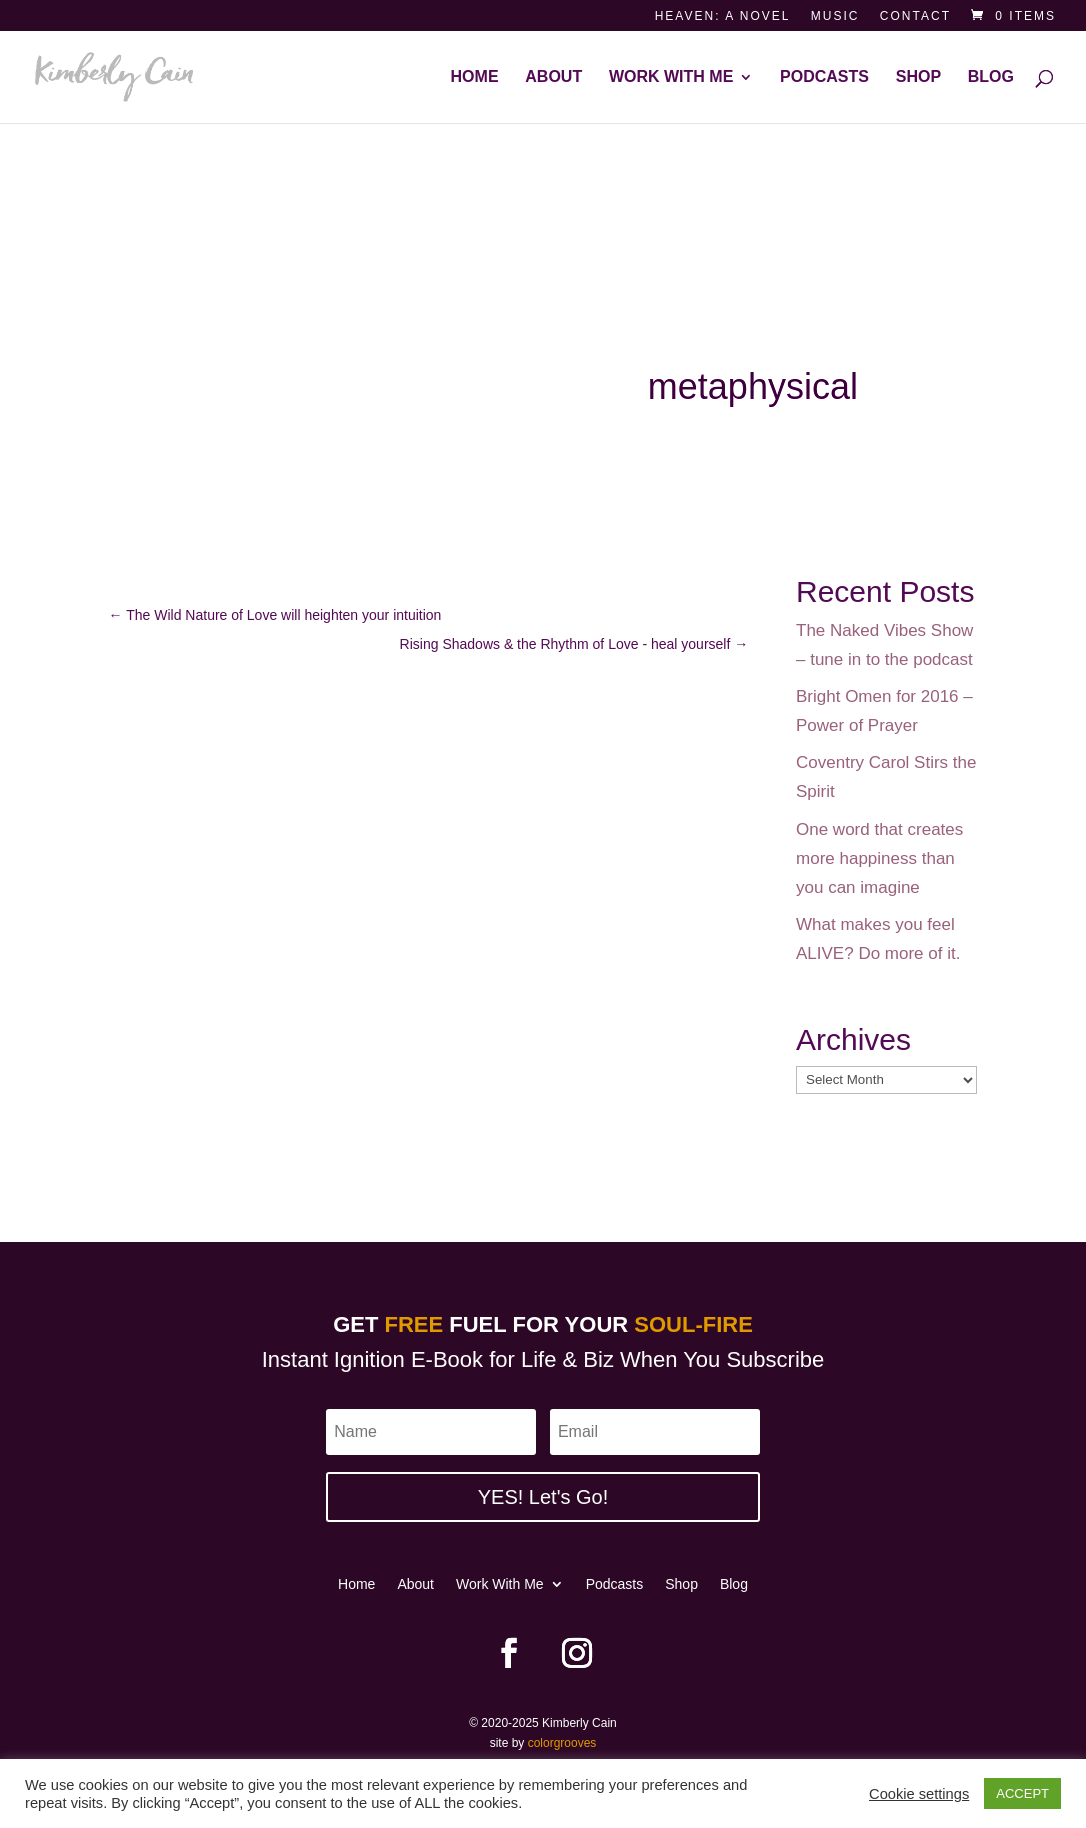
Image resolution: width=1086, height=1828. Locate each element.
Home (475, 77)
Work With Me (671, 77)
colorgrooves (562, 1743)
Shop (918, 77)
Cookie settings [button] (919, 1794)
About (553, 77)
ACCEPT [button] (1022, 1793)
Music (835, 16)
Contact (915, 16)
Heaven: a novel (723, 16)
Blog (991, 77)
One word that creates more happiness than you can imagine (879, 858)
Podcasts (824, 77)
